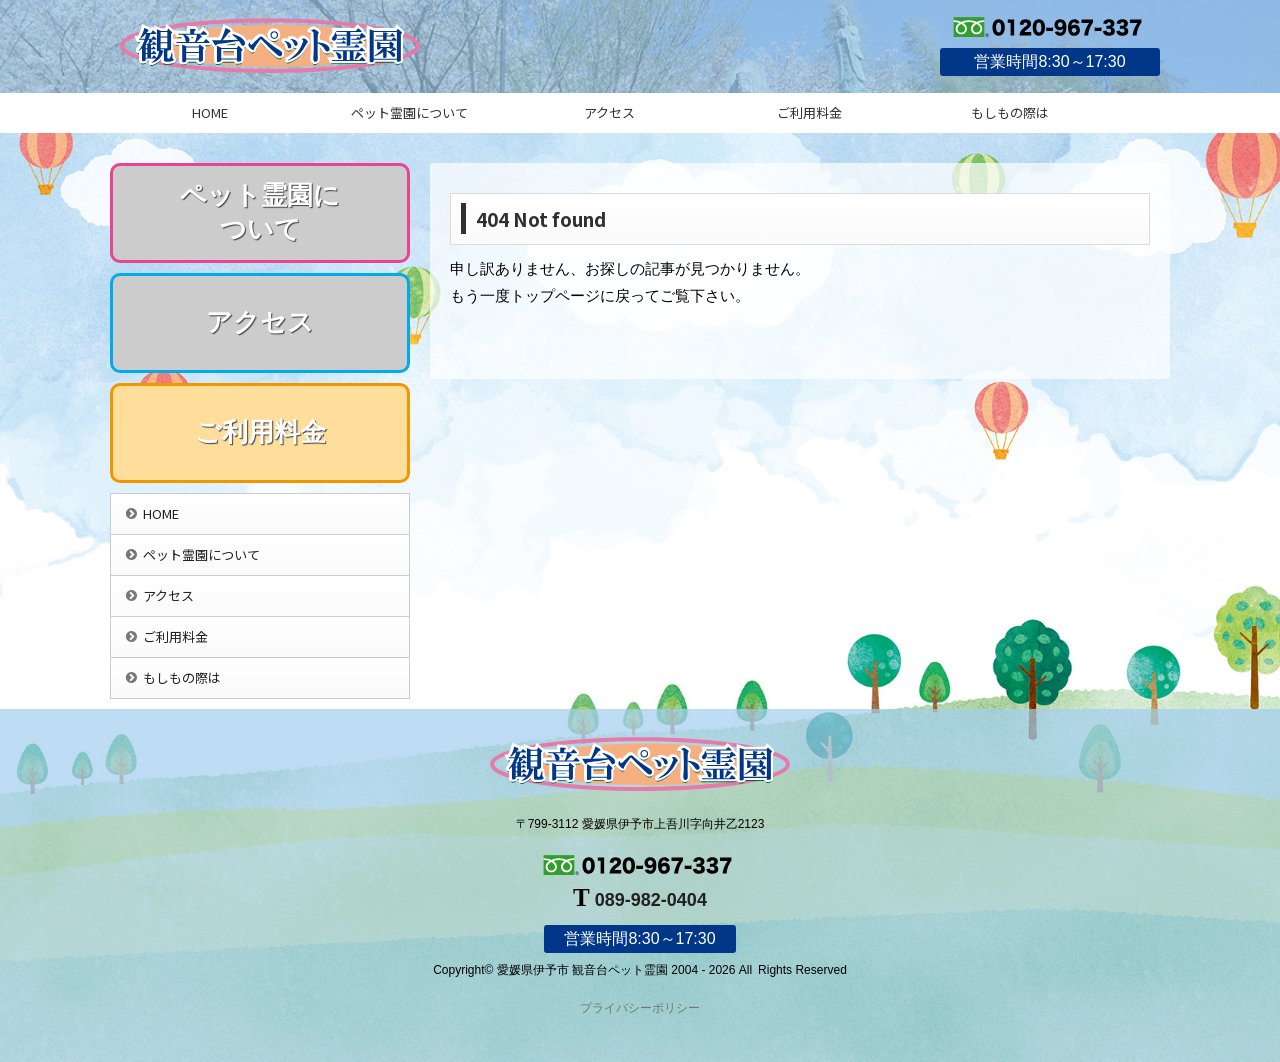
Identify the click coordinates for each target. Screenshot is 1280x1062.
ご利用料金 (809, 112)
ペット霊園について (409, 112)
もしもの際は (1010, 112)
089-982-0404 (651, 900)
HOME (210, 112)
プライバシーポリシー (640, 1008)
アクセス (609, 112)
